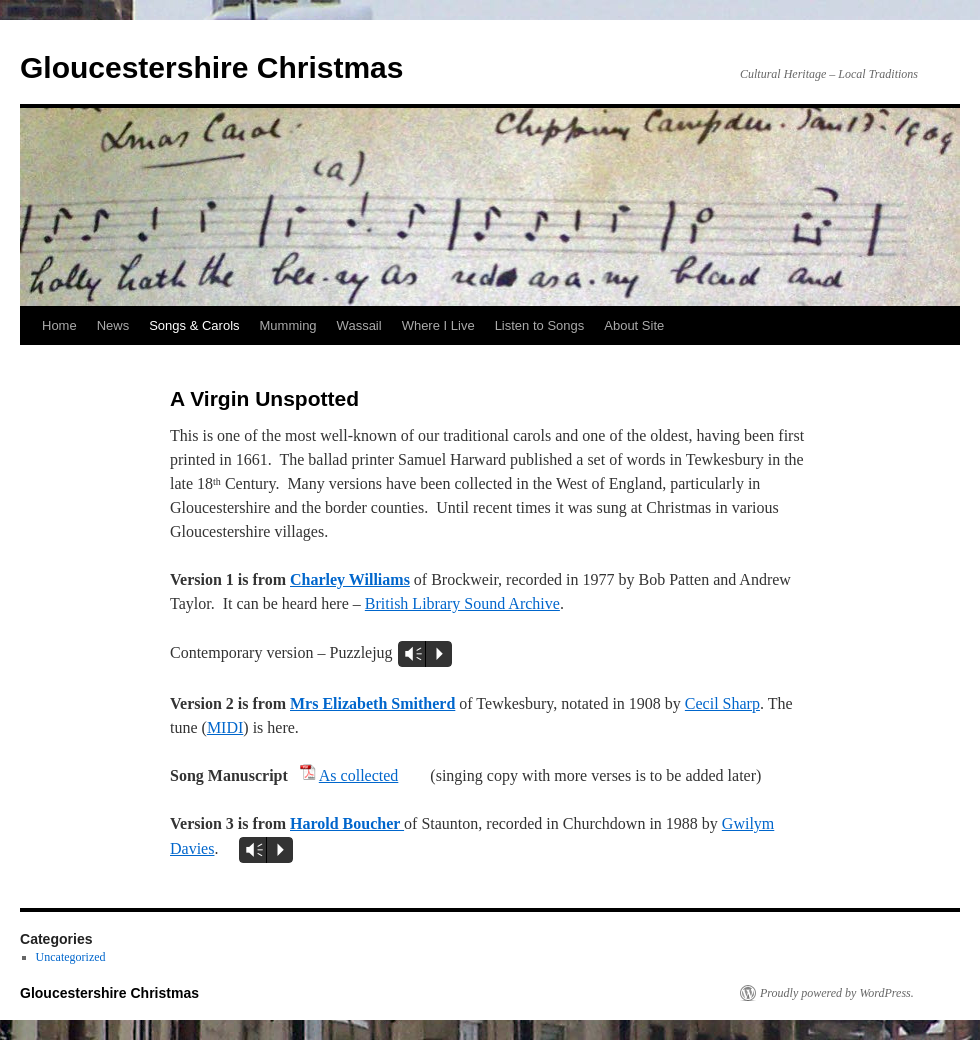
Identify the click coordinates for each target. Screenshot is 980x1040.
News (113, 325)
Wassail (359, 325)
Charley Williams (350, 579)
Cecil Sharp (722, 703)
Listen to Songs (540, 325)
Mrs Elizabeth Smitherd (372, 703)
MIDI (225, 727)
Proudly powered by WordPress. (837, 993)
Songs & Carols (194, 325)
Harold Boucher (347, 823)
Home (59, 325)
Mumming (288, 325)
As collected (359, 775)
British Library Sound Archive (462, 603)
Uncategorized (71, 957)
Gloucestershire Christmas (211, 67)
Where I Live (438, 325)
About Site (634, 325)
